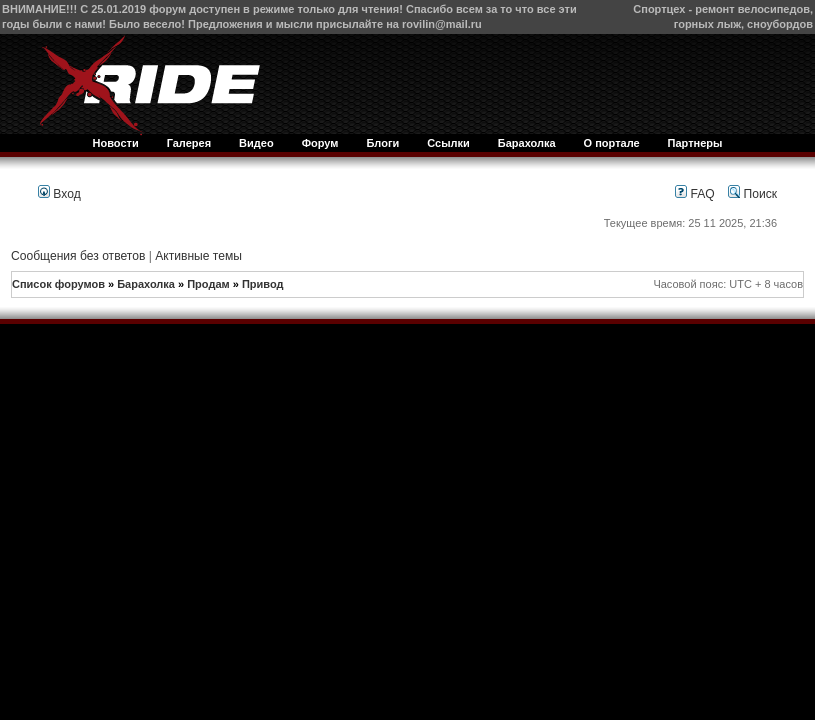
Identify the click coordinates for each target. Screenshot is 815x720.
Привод (263, 284)
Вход (59, 194)
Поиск (752, 194)
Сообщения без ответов (78, 256)
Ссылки (448, 143)
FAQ (695, 194)
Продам (208, 284)
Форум (320, 143)
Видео (256, 143)
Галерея (189, 143)
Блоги (382, 143)
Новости (116, 143)
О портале (612, 143)
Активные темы (198, 256)
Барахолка (527, 143)
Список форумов (58, 284)
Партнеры (695, 143)
